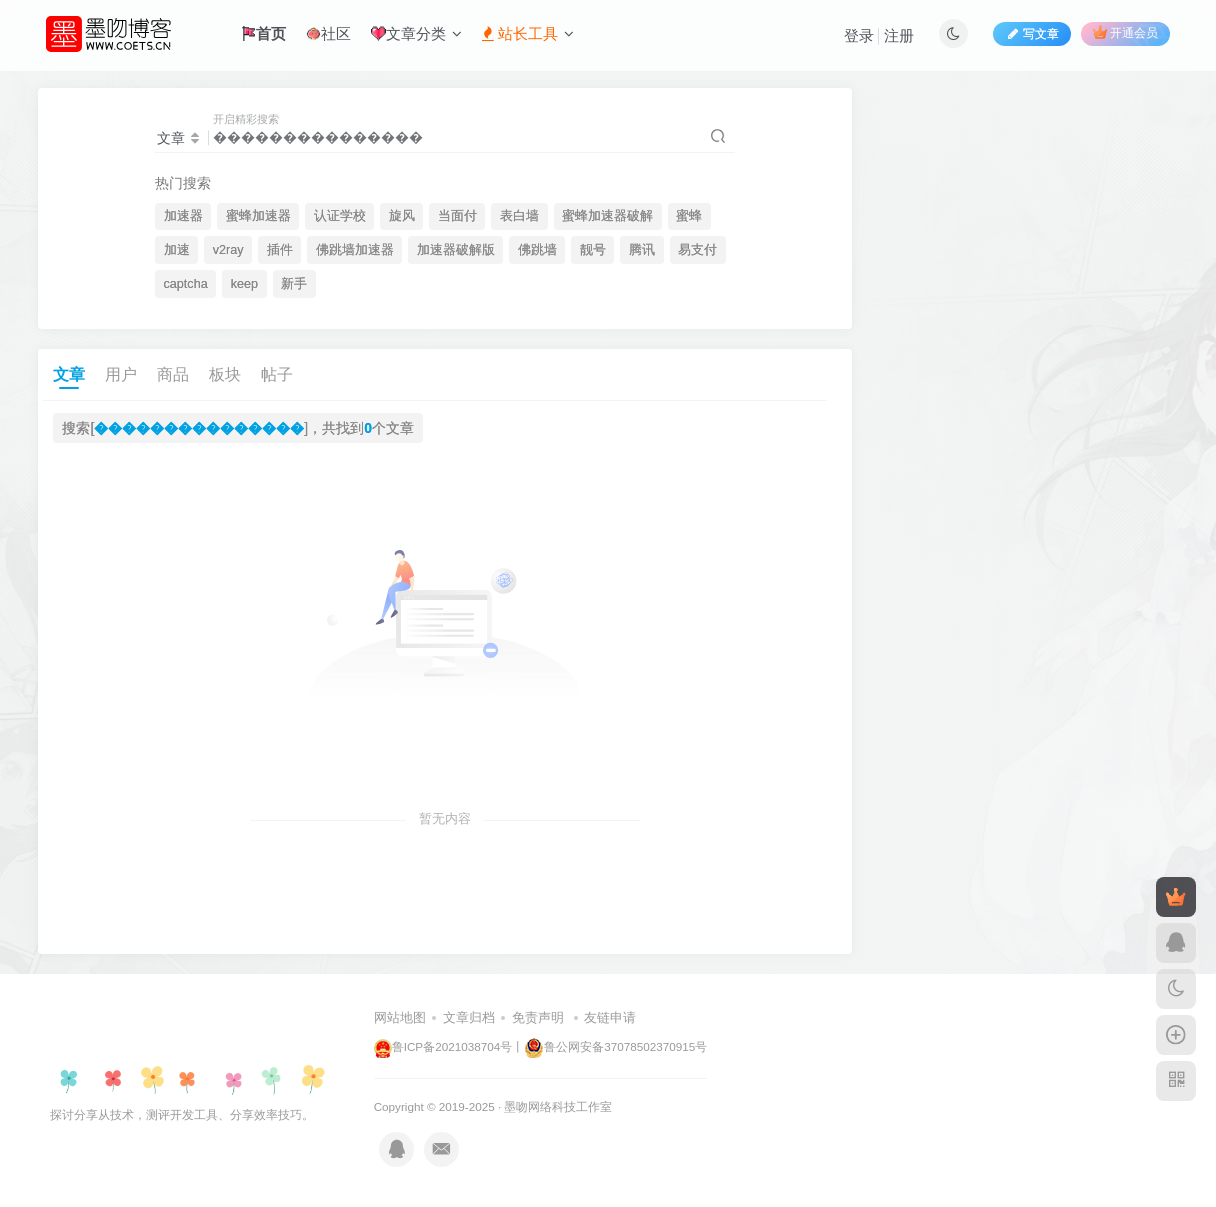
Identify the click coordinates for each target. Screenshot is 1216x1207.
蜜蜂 (689, 216)
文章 (69, 374)
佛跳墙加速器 (355, 250)
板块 (225, 374)
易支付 (697, 250)
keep (244, 284)
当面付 (457, 216)
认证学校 (340, 216)
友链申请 (610, 1017)
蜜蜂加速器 (258, 216)
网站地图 (400, 1017)
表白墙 (519, 216)
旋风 (402, 216)
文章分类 (416, 33)
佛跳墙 (537, 250)
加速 (177, 250)
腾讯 (642, 250)
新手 (294, 284)
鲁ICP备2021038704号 (443, 1046)
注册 (899, 35)
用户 (121, 374)
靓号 (593, 250)
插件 (280, 250)
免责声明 (538, 1017)
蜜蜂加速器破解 (607, 216)
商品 (173, 374)
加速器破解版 (456, 250)
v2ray (228, 250)
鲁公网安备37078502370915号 (615, 1046)
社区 (328, 33)
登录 (859, 35)
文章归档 (469, 1017)
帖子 (277, 374)
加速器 (183, 216)
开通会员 (1125, 32)
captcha (186, 284)
